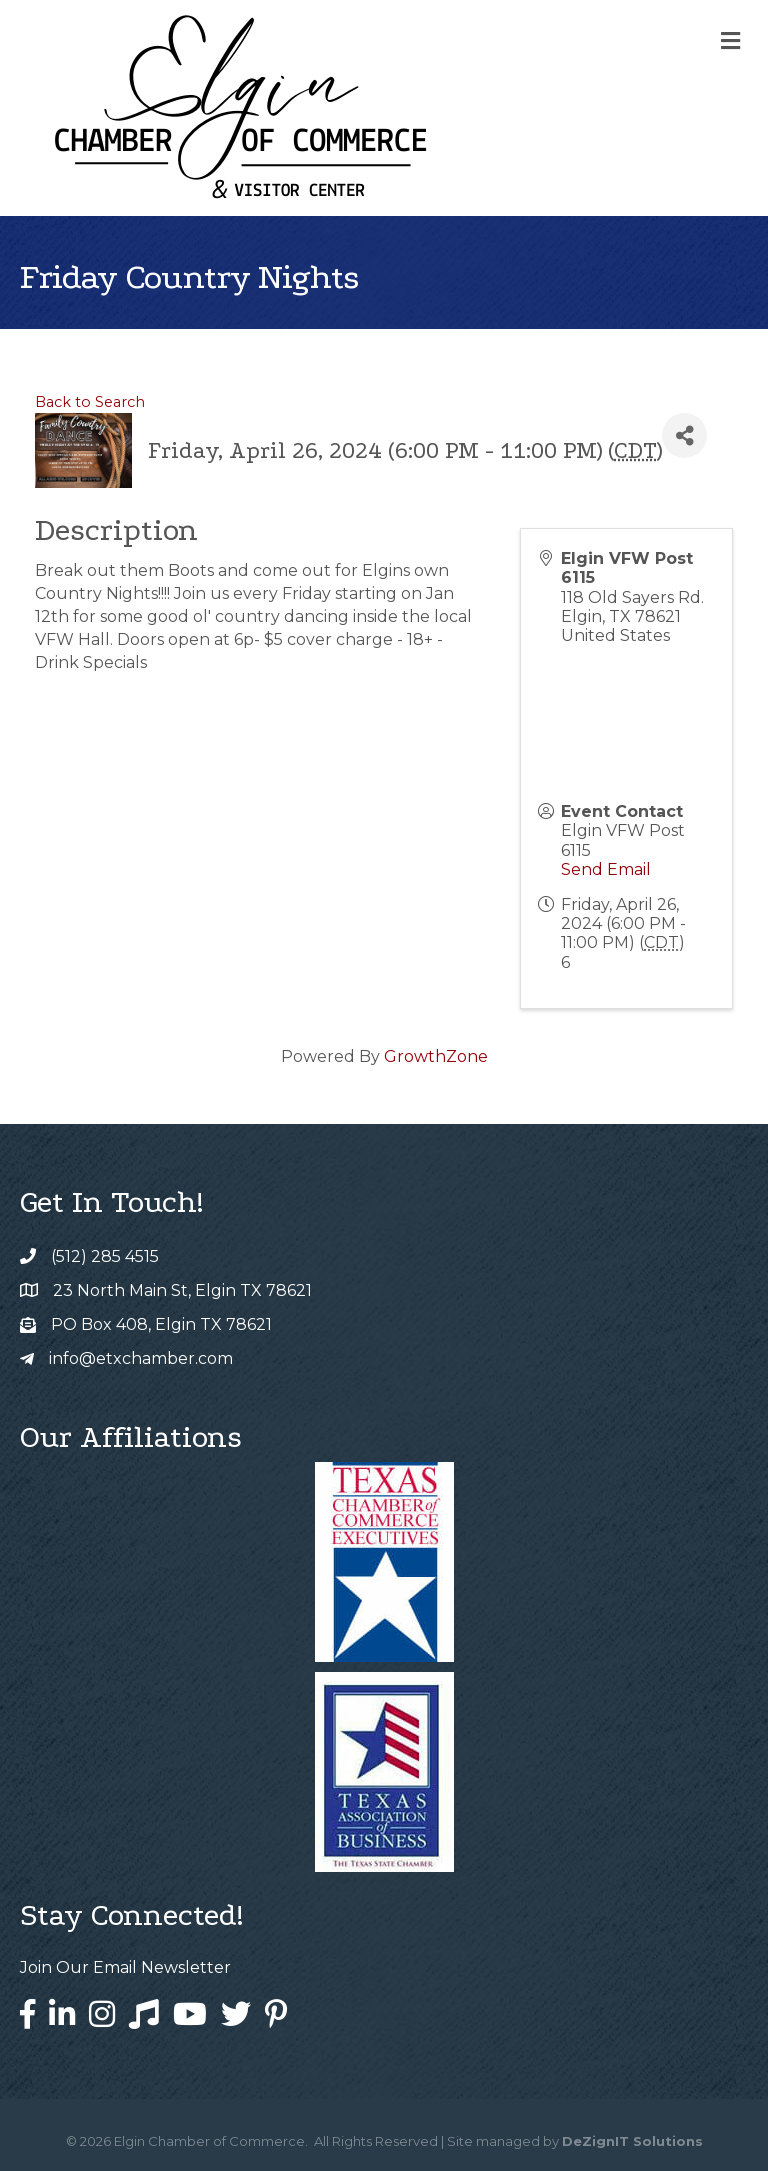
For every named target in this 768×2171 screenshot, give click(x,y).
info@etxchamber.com (141, 1358)
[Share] (684, 435)
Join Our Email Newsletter (125, 1967)
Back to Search (90, 402)
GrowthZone (436, 1056)
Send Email (606, 869)
